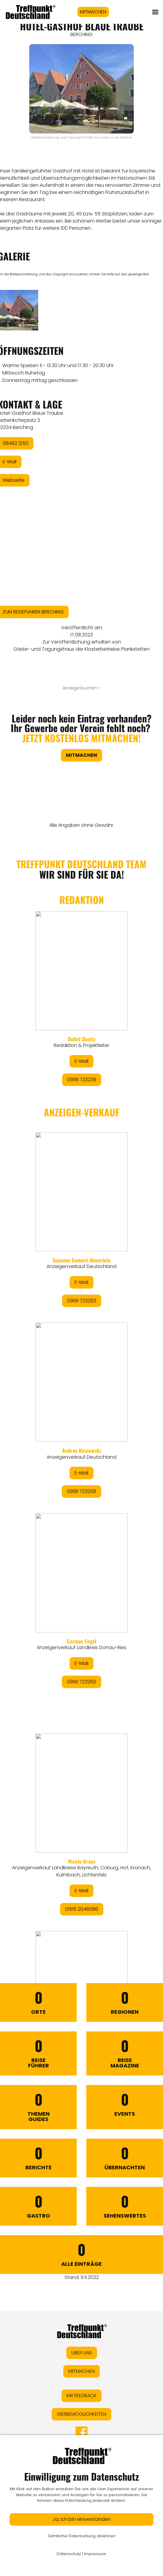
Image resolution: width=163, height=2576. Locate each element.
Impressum (95, 2554)
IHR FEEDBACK (81, 2395)
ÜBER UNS (81, 2352)
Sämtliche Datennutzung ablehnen (82, 2536)
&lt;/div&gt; (81, 1387)
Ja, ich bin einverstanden (82, 2519)
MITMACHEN (93, 11)
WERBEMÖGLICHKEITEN (81, 2414)
